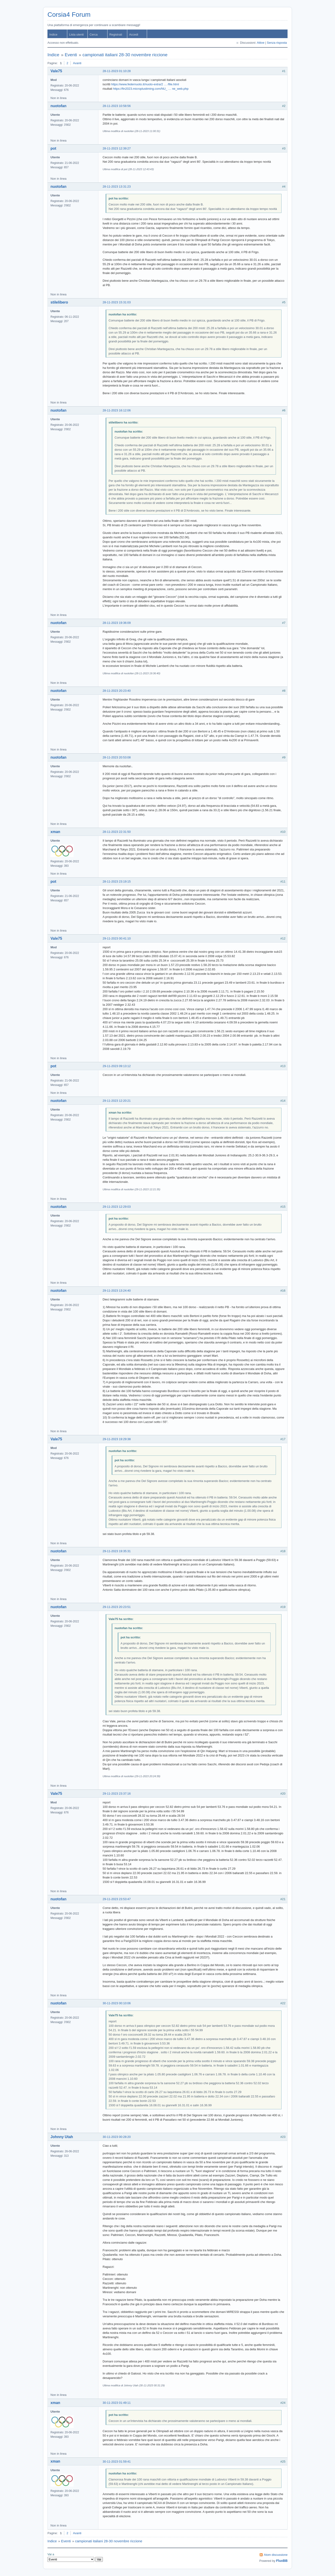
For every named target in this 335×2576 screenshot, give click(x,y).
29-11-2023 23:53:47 (117, 1899)
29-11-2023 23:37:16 (117, 1793)
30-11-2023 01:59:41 (117, 2461)
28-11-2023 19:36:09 (117, 623)
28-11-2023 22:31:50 (117, 831)
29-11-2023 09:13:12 (117, 1066)
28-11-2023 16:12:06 (117, 410)
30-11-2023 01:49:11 (117, 2402)
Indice (53, 34)
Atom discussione (276, 2554)
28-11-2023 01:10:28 (117, 71)
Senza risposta (277, 42)
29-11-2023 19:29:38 (117, 1439)
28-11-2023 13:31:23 (117, 186)
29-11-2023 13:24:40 (117, 1290)
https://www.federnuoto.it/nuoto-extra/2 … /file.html (145, 84)
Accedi (133, 34)
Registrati (115, 34)
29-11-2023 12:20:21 (117, 1100)
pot (53, 148)
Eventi (71, 54)
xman (55, 832)
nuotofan (58, 106)
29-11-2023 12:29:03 (117, 1206)
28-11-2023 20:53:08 (117, 757)
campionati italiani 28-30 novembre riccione (124, 54)
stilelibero (59, 302)
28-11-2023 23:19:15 (117, 881)
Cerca (94, 34)
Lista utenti (76, 34)
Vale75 (56, 71)
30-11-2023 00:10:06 (117, 2003)
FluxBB (282, 2561)
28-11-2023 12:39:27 (117, 148)
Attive (261, 42)
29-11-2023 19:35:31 (117, 1551)
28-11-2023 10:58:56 (117, 106)
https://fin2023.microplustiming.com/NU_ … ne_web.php (150, 88)
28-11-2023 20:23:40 (117, 690)
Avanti (77, 63)
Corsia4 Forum (68, 14)
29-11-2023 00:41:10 (117, 938)
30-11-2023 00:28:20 (117, 2137)
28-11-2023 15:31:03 (117, 302)
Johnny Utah (61, 2137)
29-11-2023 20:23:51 (117, 1607)
